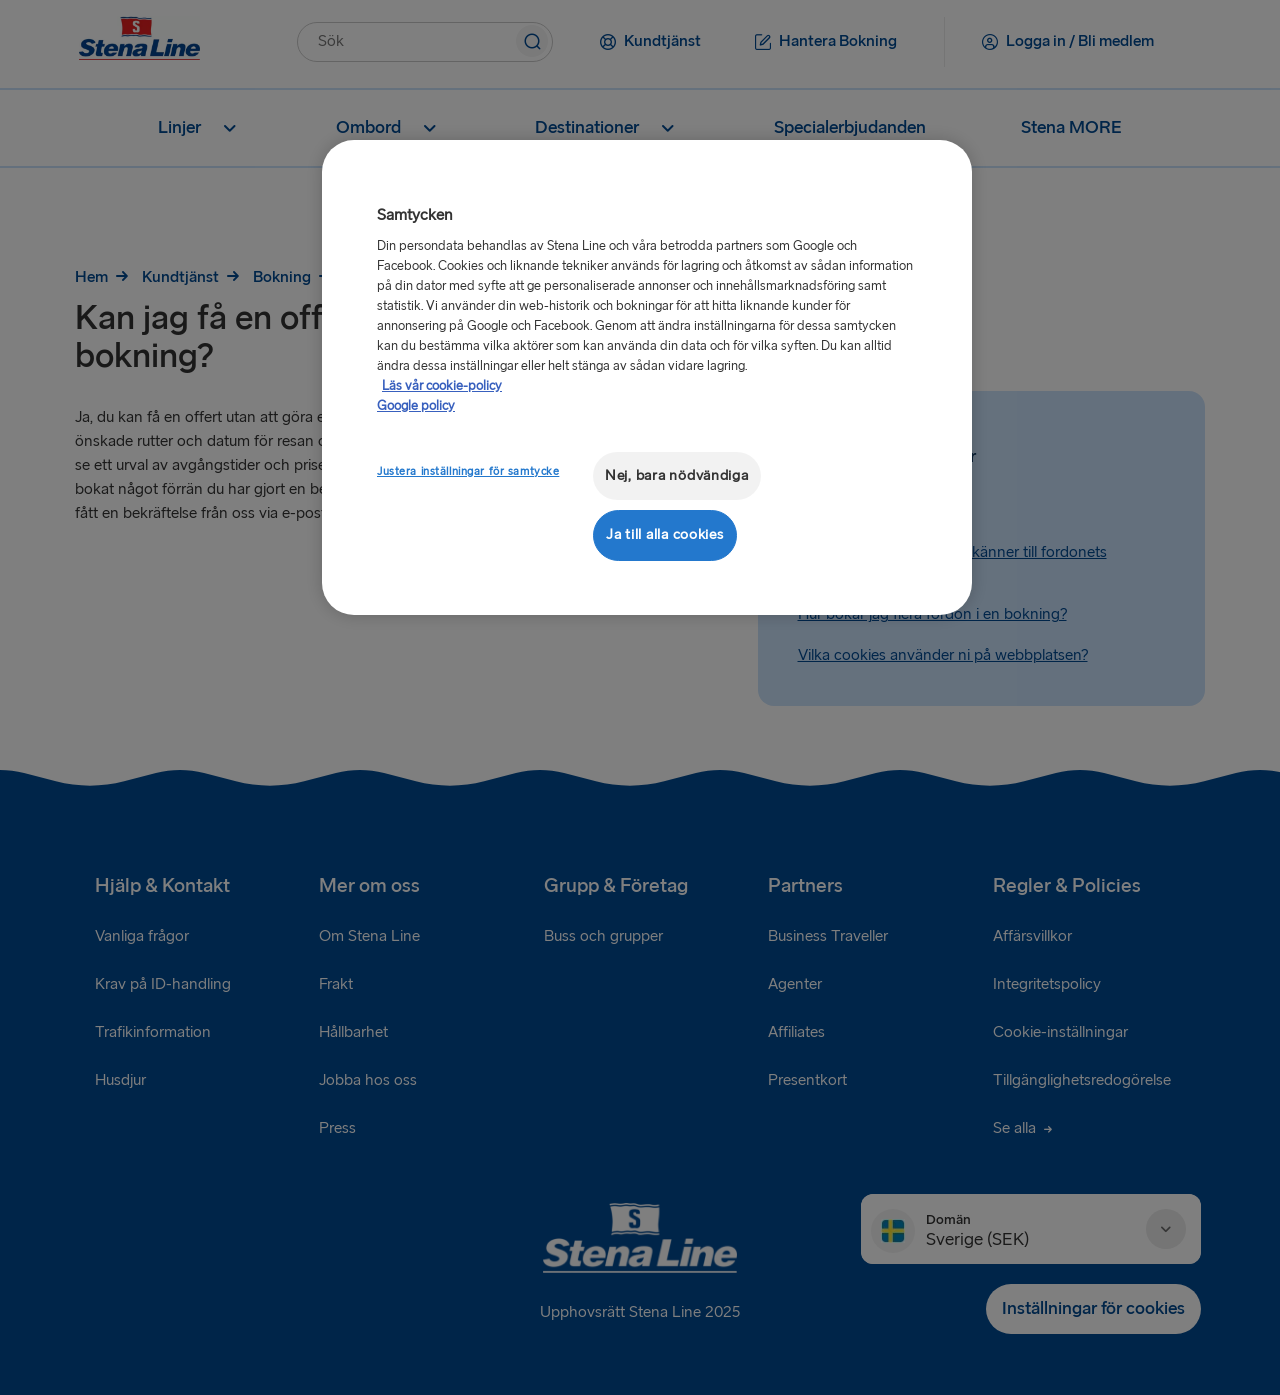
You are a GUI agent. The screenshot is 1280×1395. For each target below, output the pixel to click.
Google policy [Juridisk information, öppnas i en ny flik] (416, 406)
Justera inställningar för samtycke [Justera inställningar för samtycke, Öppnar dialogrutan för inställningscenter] (468, 471)
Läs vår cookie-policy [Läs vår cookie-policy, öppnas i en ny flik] (442, 386)
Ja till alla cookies (665, 534)
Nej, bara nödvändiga (677, 475)
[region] (647, 377)
